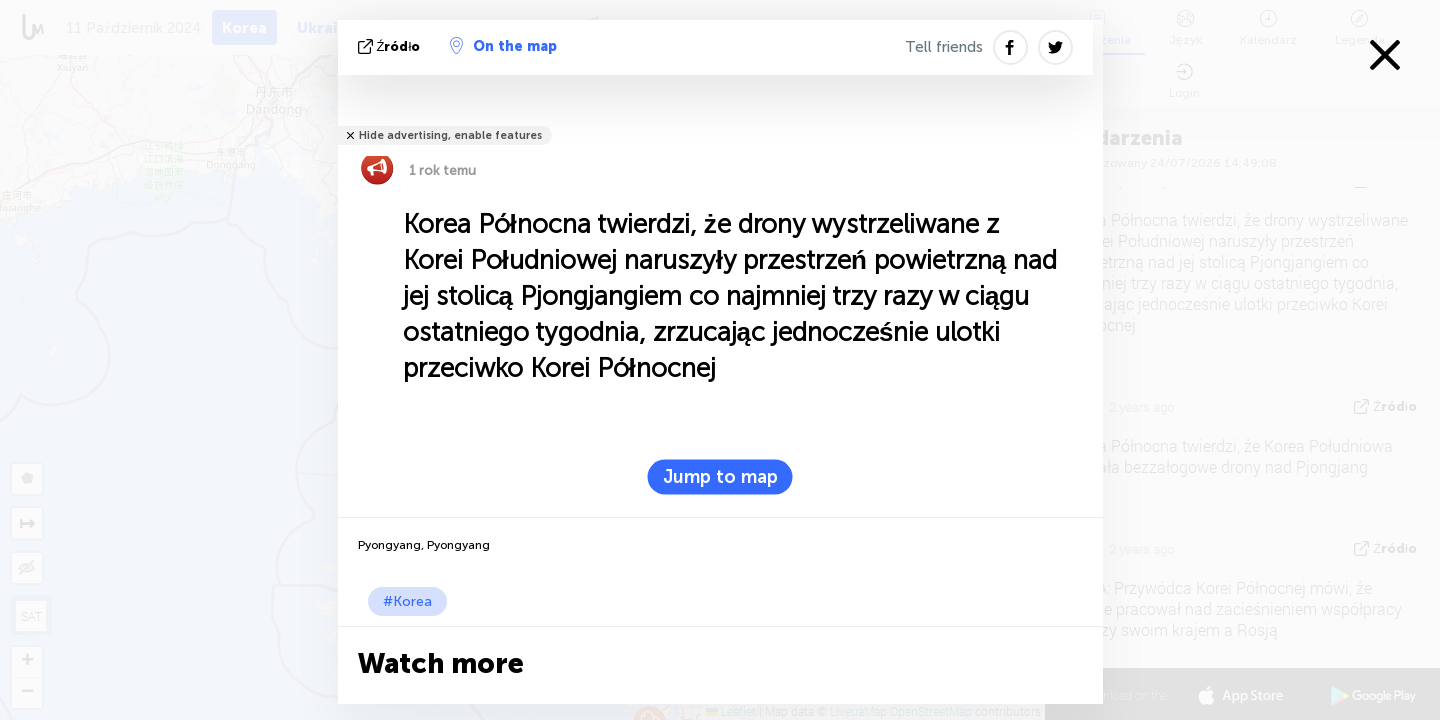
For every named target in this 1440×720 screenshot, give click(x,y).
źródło (391, 46)
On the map (503, 46)
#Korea (407, 601)
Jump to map (720, 477)
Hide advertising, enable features (450, 135)
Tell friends (944, 47)
